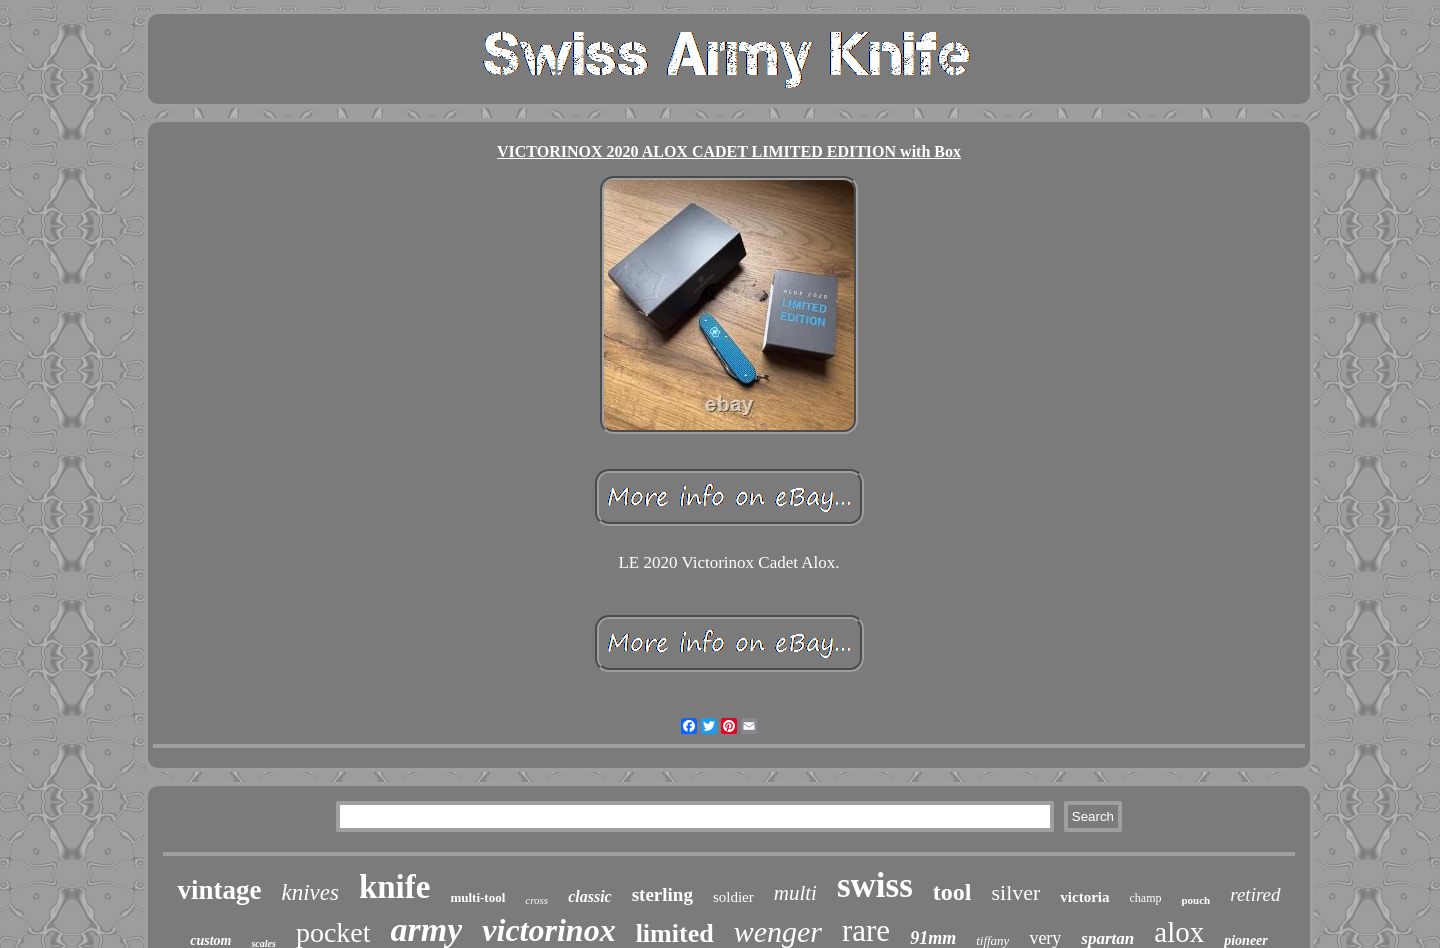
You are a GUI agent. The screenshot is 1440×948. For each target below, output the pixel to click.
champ (1146, 898)
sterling (662, 894)
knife (395, 887)
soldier (733, 897)
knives (309, 892)
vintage (219, 890)
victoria (1084, 897)
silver (1015, 892)
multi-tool (477, 897)
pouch (1196, 900)
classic (590, 896)
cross (536, 900)
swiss (875, 885)
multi (795, 893)
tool (952, 892)
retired (1255, 894)
